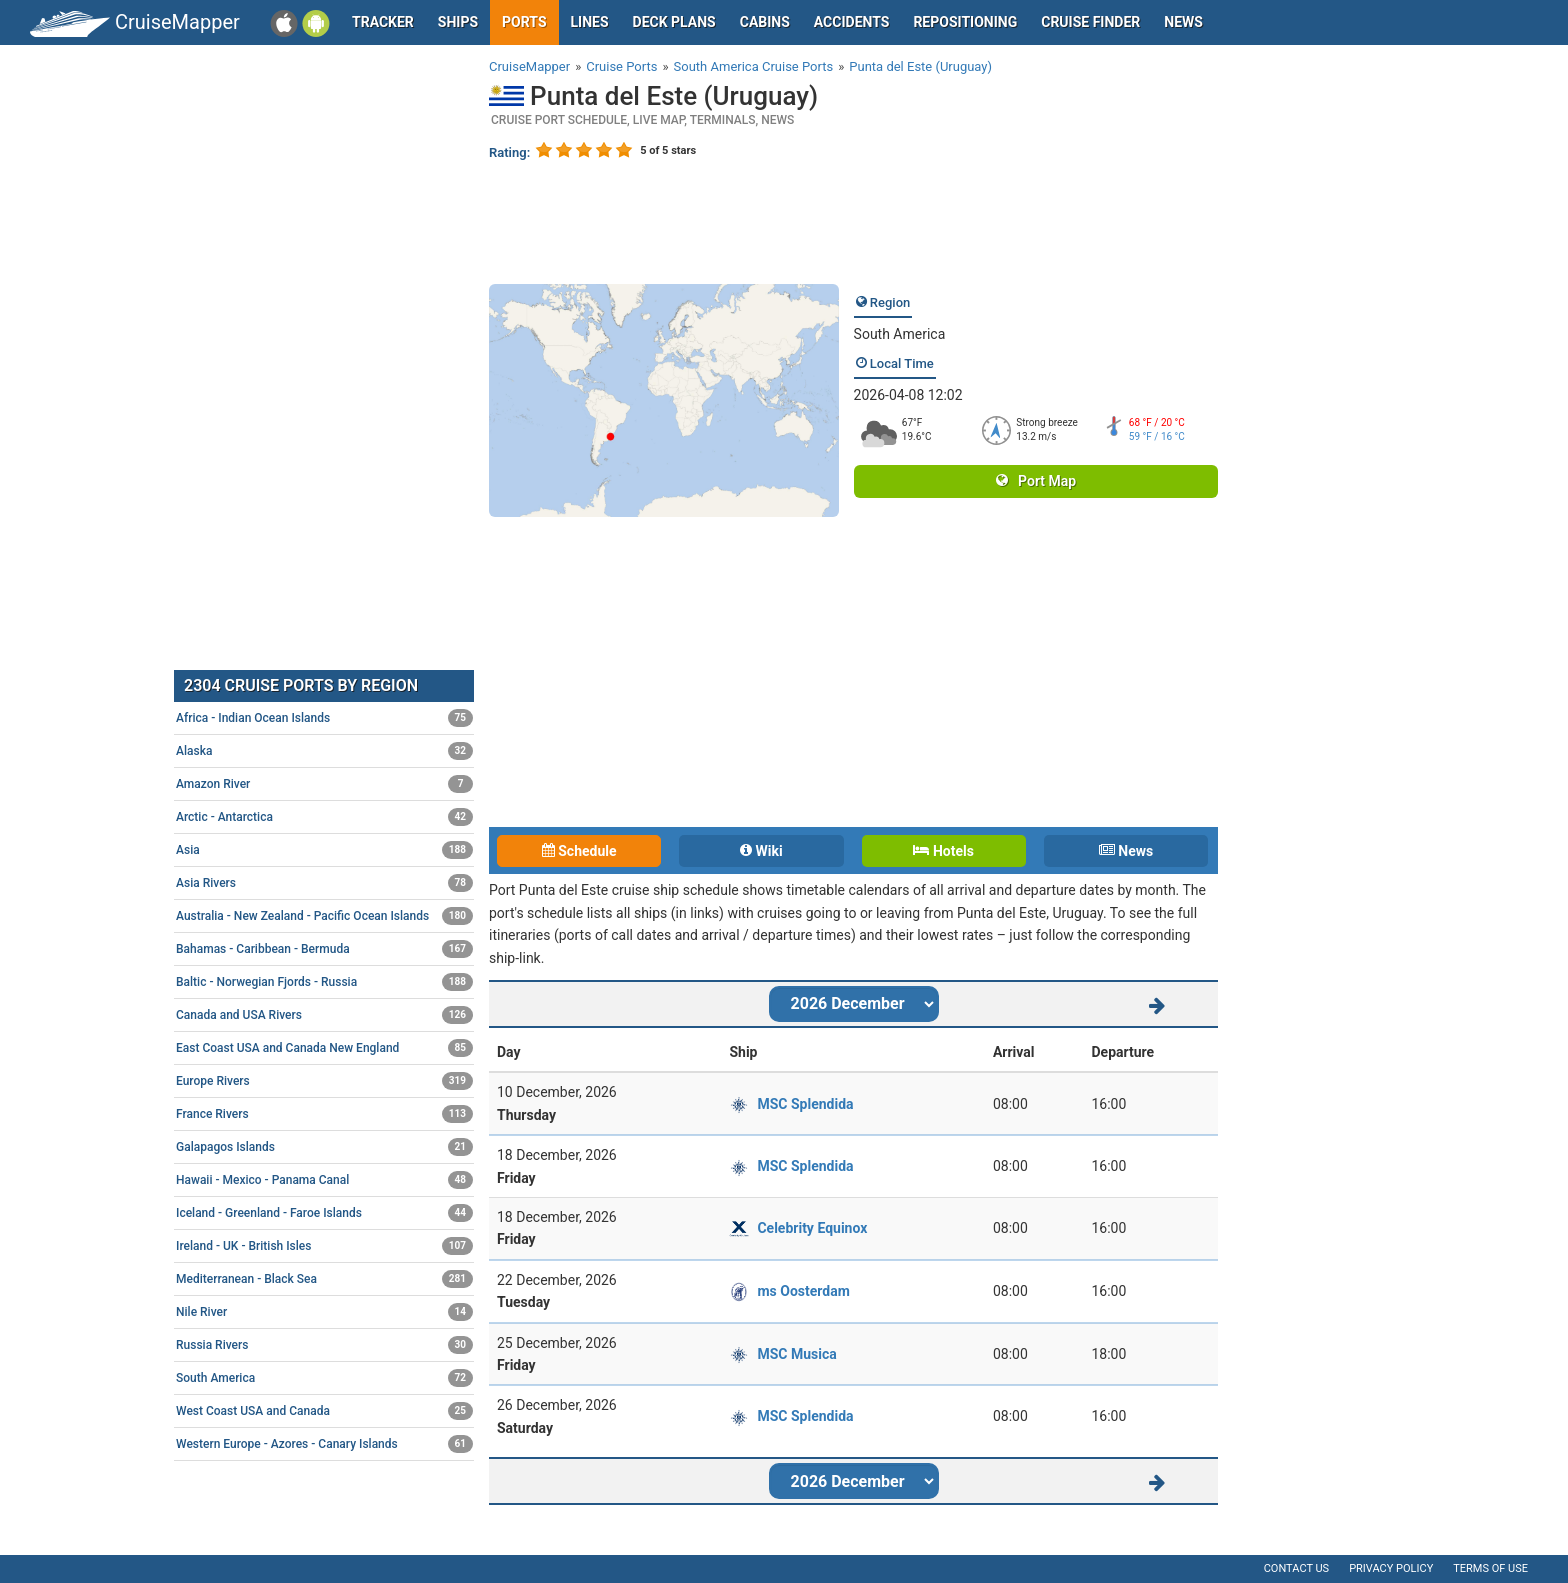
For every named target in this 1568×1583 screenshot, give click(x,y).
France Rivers (324, 1114)
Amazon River (324, 784)
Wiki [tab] (761, 851)
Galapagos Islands (324, 1147)
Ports (524, 22)
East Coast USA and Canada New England (324, 1048)
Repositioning (965, 22)
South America (900, 334)
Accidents (852, 22)
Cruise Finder (1090, 22)
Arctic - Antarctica (324, 817)
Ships (458, 22)
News (1183, 22)
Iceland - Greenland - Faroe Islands (324, 1213)
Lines (590, 22)
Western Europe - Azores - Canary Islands (324, 1444)
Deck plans (674, 22)
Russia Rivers (324, 1345)
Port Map (1036, 481)
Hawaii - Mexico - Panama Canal (324, 1180)
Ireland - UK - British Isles (324, 1246)
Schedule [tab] (579, 851)
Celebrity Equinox (812, 1228)
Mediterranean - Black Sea (324, 1279)
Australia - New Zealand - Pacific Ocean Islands (324, 916)
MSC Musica (796, 1354)
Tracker (383, 22)
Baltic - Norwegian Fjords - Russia (324, 982)
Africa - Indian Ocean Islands (324, 718)
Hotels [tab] (943, 851)
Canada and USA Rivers (324, 1015)
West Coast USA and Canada (324, 1411)
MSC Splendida (805, 1104)
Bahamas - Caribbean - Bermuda (324, 949)
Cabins (765, 22)
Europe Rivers (324, 1081)
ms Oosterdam (803, 1291)
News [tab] (1126, 851)
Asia (324, 850)
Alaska (324, 751)
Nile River (324, 1312)
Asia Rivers (324, 883)
